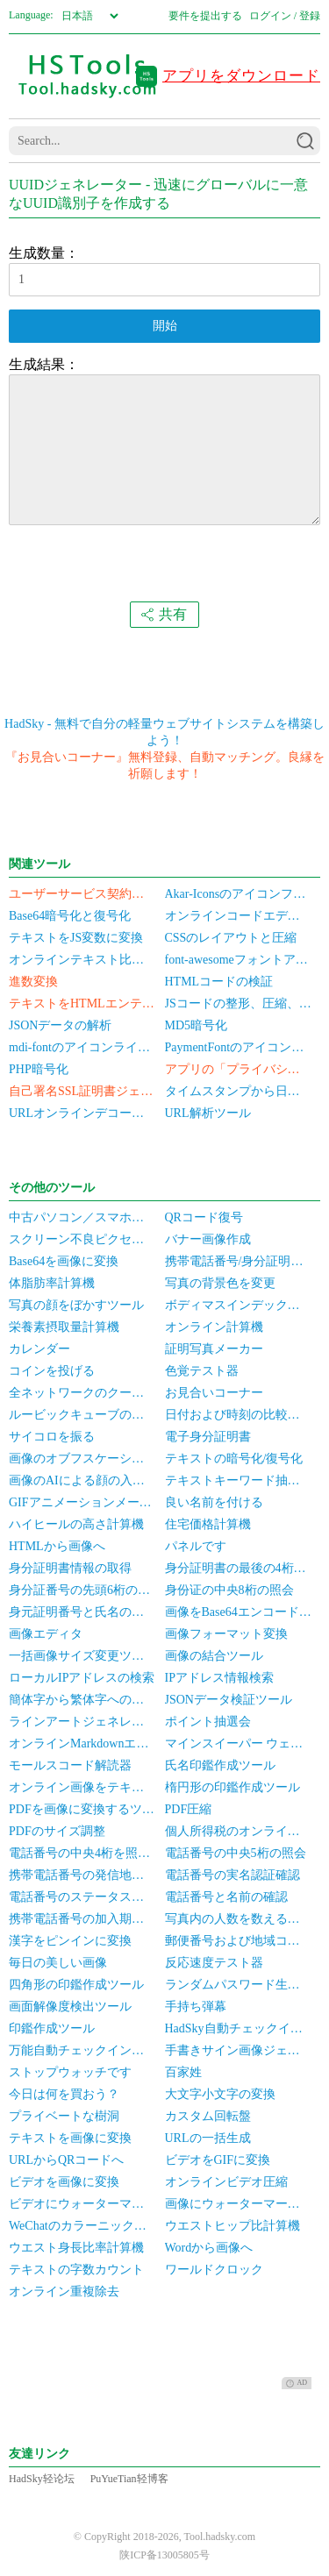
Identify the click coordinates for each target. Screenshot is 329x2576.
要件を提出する (205, 16)
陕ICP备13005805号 (164, 2555)
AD (296, 2383)
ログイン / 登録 (284, 16)
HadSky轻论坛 (42, 2479)
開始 (165, 325)
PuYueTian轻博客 (129, 2479)
